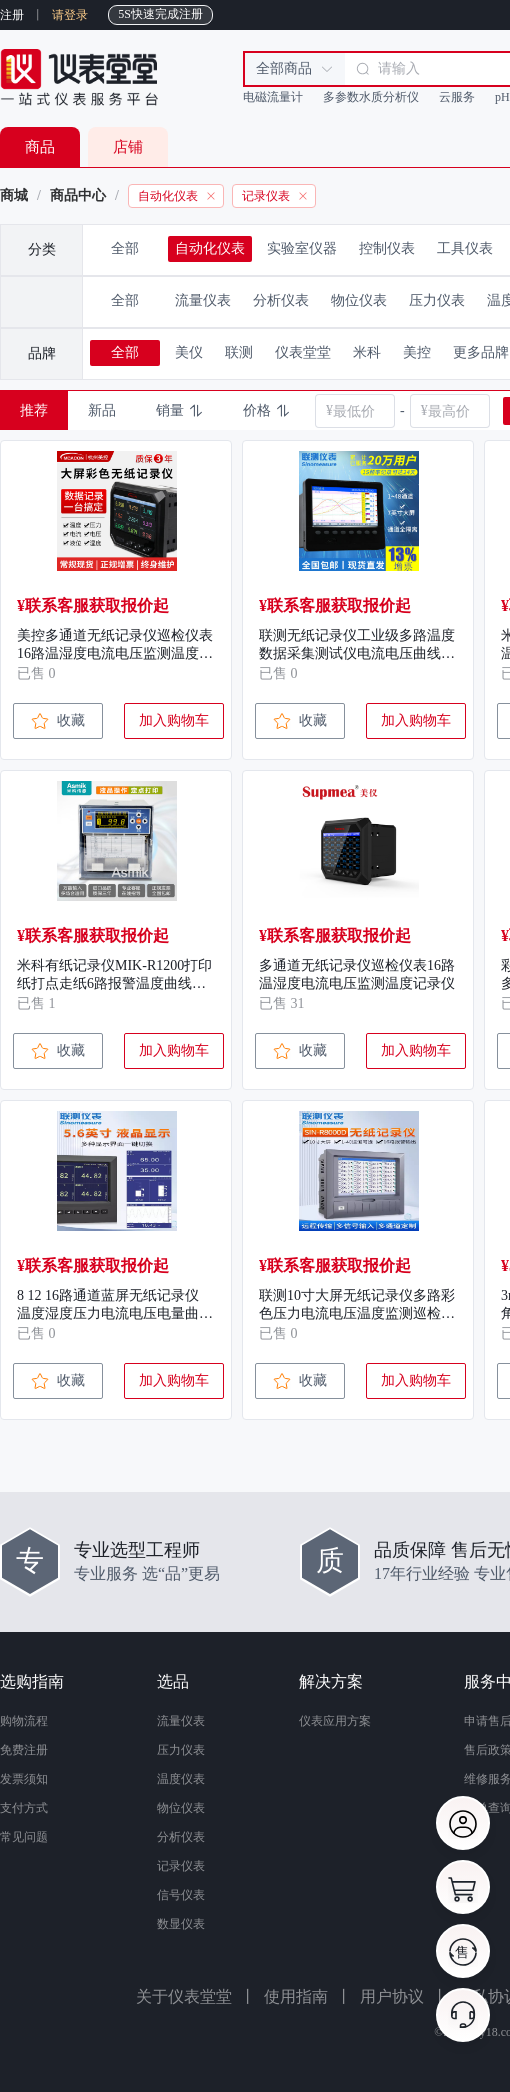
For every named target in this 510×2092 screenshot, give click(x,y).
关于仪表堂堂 (184, 1996)
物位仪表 (181, 1808)
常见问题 (24, 1837)
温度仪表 (181, 1779)
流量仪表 (181, 1721)
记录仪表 (181, 1866)
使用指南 (296, 1996)
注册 (12, 15)
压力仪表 (181, 1750)
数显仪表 (181, 1924)
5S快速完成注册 (160, 14)
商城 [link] (14, 196)
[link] (226, 196)
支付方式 (24, 1808)
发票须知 (24, 1779)
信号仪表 (181, 1895)
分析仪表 (181, 1837)
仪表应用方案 (335, 1721)
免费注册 (24, 1750)
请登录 (70, 15)
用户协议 (392, 1996)
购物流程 (24, 1721)
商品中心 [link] (78, 196)
